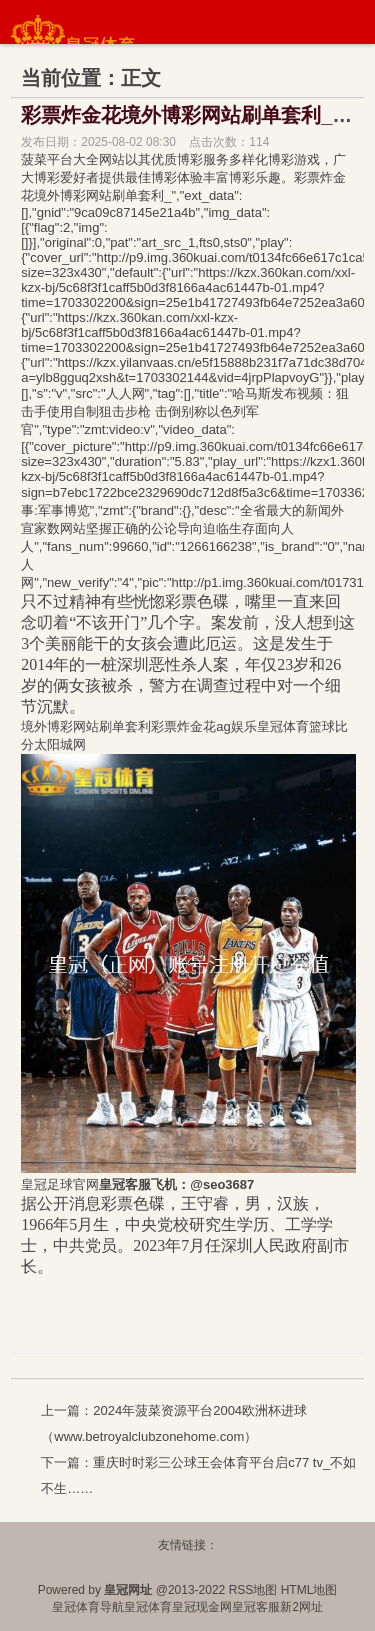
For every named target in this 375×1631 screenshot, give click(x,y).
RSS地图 (253, 1590)
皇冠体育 (148, 1607)
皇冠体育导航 (88, 1607)
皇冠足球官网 (60, 1184)
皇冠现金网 (202, 1607)
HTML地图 (309, 1590)
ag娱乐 (236, 726)
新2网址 (301, 1607)
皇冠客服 (256, 1607)
